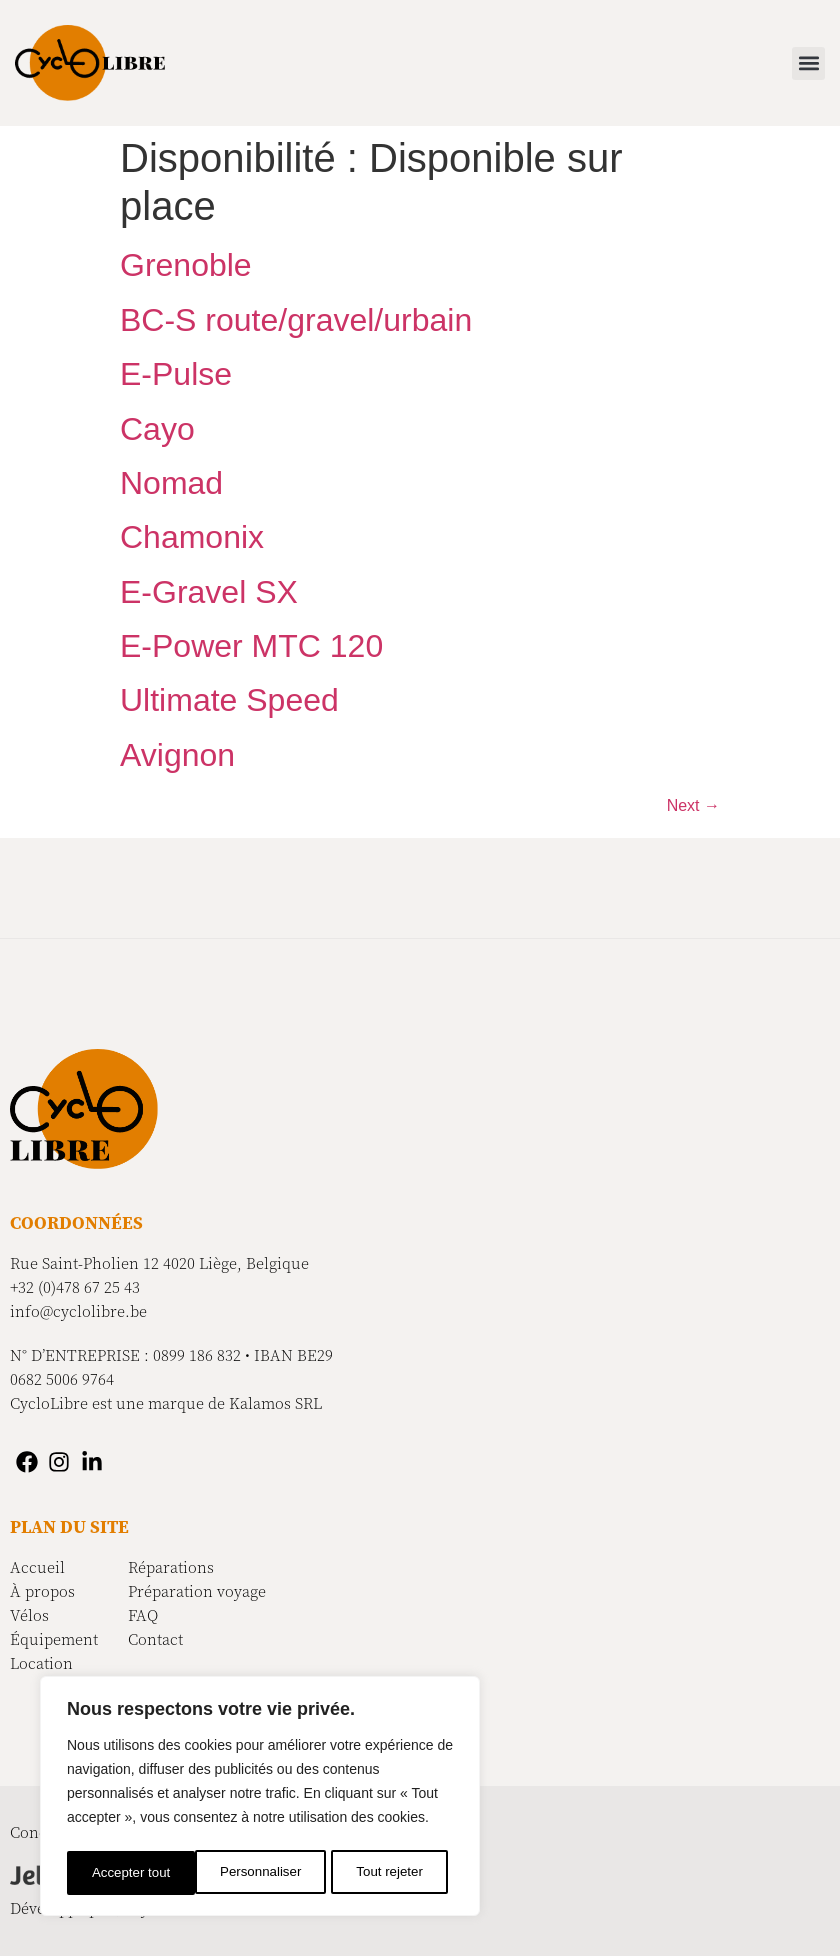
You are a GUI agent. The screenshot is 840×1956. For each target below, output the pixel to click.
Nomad (171, 483)
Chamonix (192, 537)
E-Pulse (176, 374)
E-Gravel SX (209, 592)
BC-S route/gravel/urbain (296, 320)
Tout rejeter (262, 1873)
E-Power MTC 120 (251, 646)
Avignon (177, 755)
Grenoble (186, 265)
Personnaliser (132, 1873)
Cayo (157, 429)
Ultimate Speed (229, 700)
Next (693, 805)
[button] (808, 63)
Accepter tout (390, 1873)
